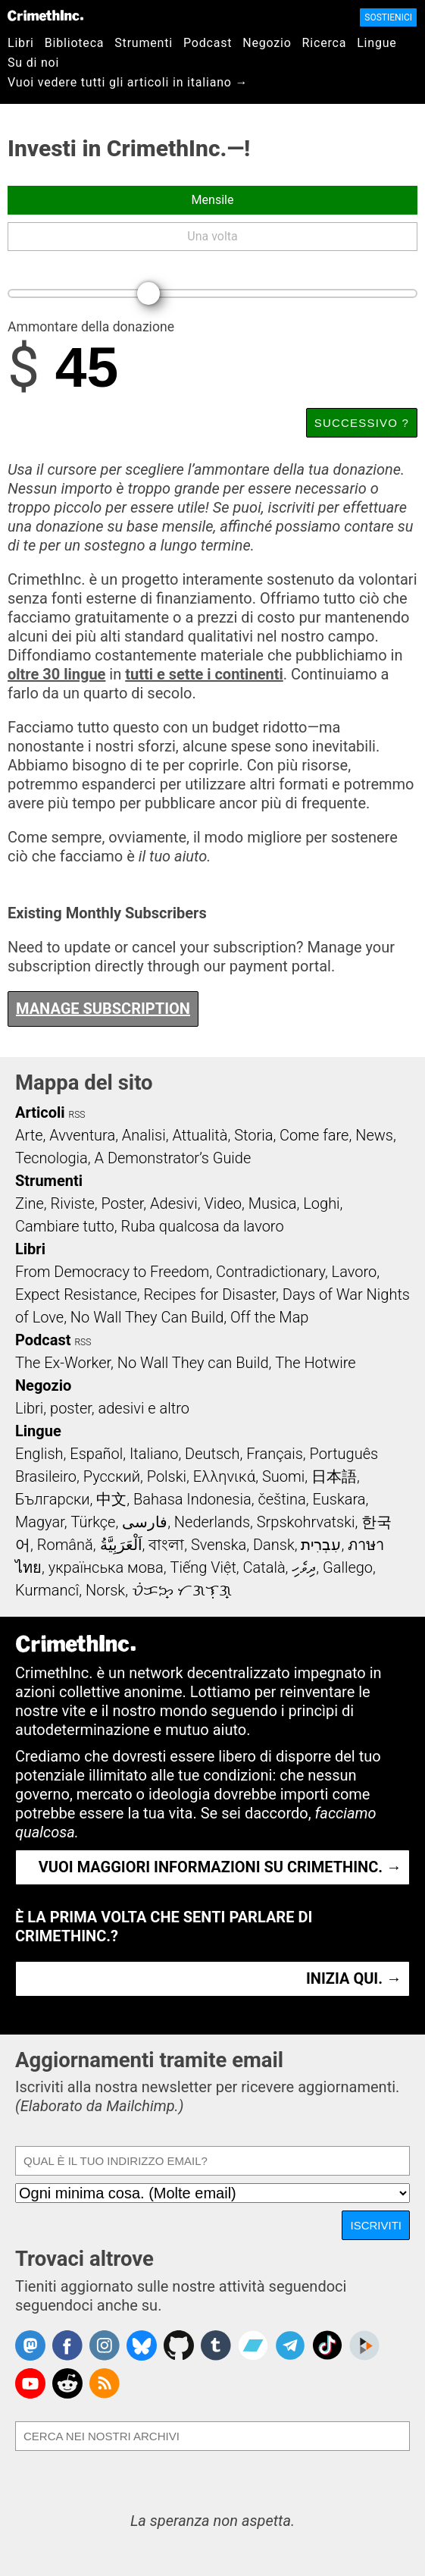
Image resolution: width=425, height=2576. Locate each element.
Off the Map (269, 1317)
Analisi (144, 1135)
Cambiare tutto (64, 1226)
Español (96, 1454)
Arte (28, 1135)
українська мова (106, 1567)
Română (65, 1545)
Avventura (82, 1135)
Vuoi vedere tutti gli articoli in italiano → (128, 82)
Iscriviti (376, 2225)
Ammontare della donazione (91, 327)
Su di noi (33, 62)
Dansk (274, 1545)
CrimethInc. (45, 15)
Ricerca (324, 43)
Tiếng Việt (203, 1567)
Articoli (40, 1112)
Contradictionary (270, 1272)
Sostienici (388, 17)
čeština (281, 1499)
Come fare (314, 1135)
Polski (166, 1476)
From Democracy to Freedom (112, 1272)
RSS (77, 1114)
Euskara (339, 1499)
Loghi (321, 1203)
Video (222, 1203)
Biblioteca (75, 43)
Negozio (266, 43)
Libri (21, 43)
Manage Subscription (103, 1008)
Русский (111, 1476)
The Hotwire (315, 1363)
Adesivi (174, 1203)
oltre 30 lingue (56, 674)
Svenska (218, 1545)
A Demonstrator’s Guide (173, 1158)
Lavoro (354, 1272)
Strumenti (143, 43)
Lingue (376, 43)
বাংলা (166, 1545)
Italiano (154, 1454)
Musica (272, 1203)
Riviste (73, 1203)
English (39, 1454)
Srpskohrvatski (306, 1522)
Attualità (199, 1135)
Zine (29, 1203)
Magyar (39, 1522)
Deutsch (212, 1454)
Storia (253, 1135)
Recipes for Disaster (209, 1294)
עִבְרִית (321, 1545)
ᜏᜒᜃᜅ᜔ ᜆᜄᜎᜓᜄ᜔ (182, 1590)
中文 (111, 1499)
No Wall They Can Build (147, 1317)
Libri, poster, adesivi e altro (102, 1408)
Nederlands (212, 1522)
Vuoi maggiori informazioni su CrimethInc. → (220, 1867)
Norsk (105, 1590)
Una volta (212, 236)
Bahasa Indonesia (192, 1499)
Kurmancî (47, 1590)
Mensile (213, 200)
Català (264, 1567)
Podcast (207, 43)
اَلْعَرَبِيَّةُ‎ (121, 1545)
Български (52, 1499)
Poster (122, 1203)
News (374, 1135)
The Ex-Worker (63, 1363)
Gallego (348, 1567)
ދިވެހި (304, 1567)
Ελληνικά (224, 1476)
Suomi (283, 1476)
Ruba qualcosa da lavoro (202, 1226)
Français (274, 1454)
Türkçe (92, 1522)
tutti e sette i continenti (204, 674)
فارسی (144, 1522)
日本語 (334, 1476)
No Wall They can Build (193, 1363)
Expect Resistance (76, 1294)
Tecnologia (51, 1158)
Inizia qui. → (354, 1978)
